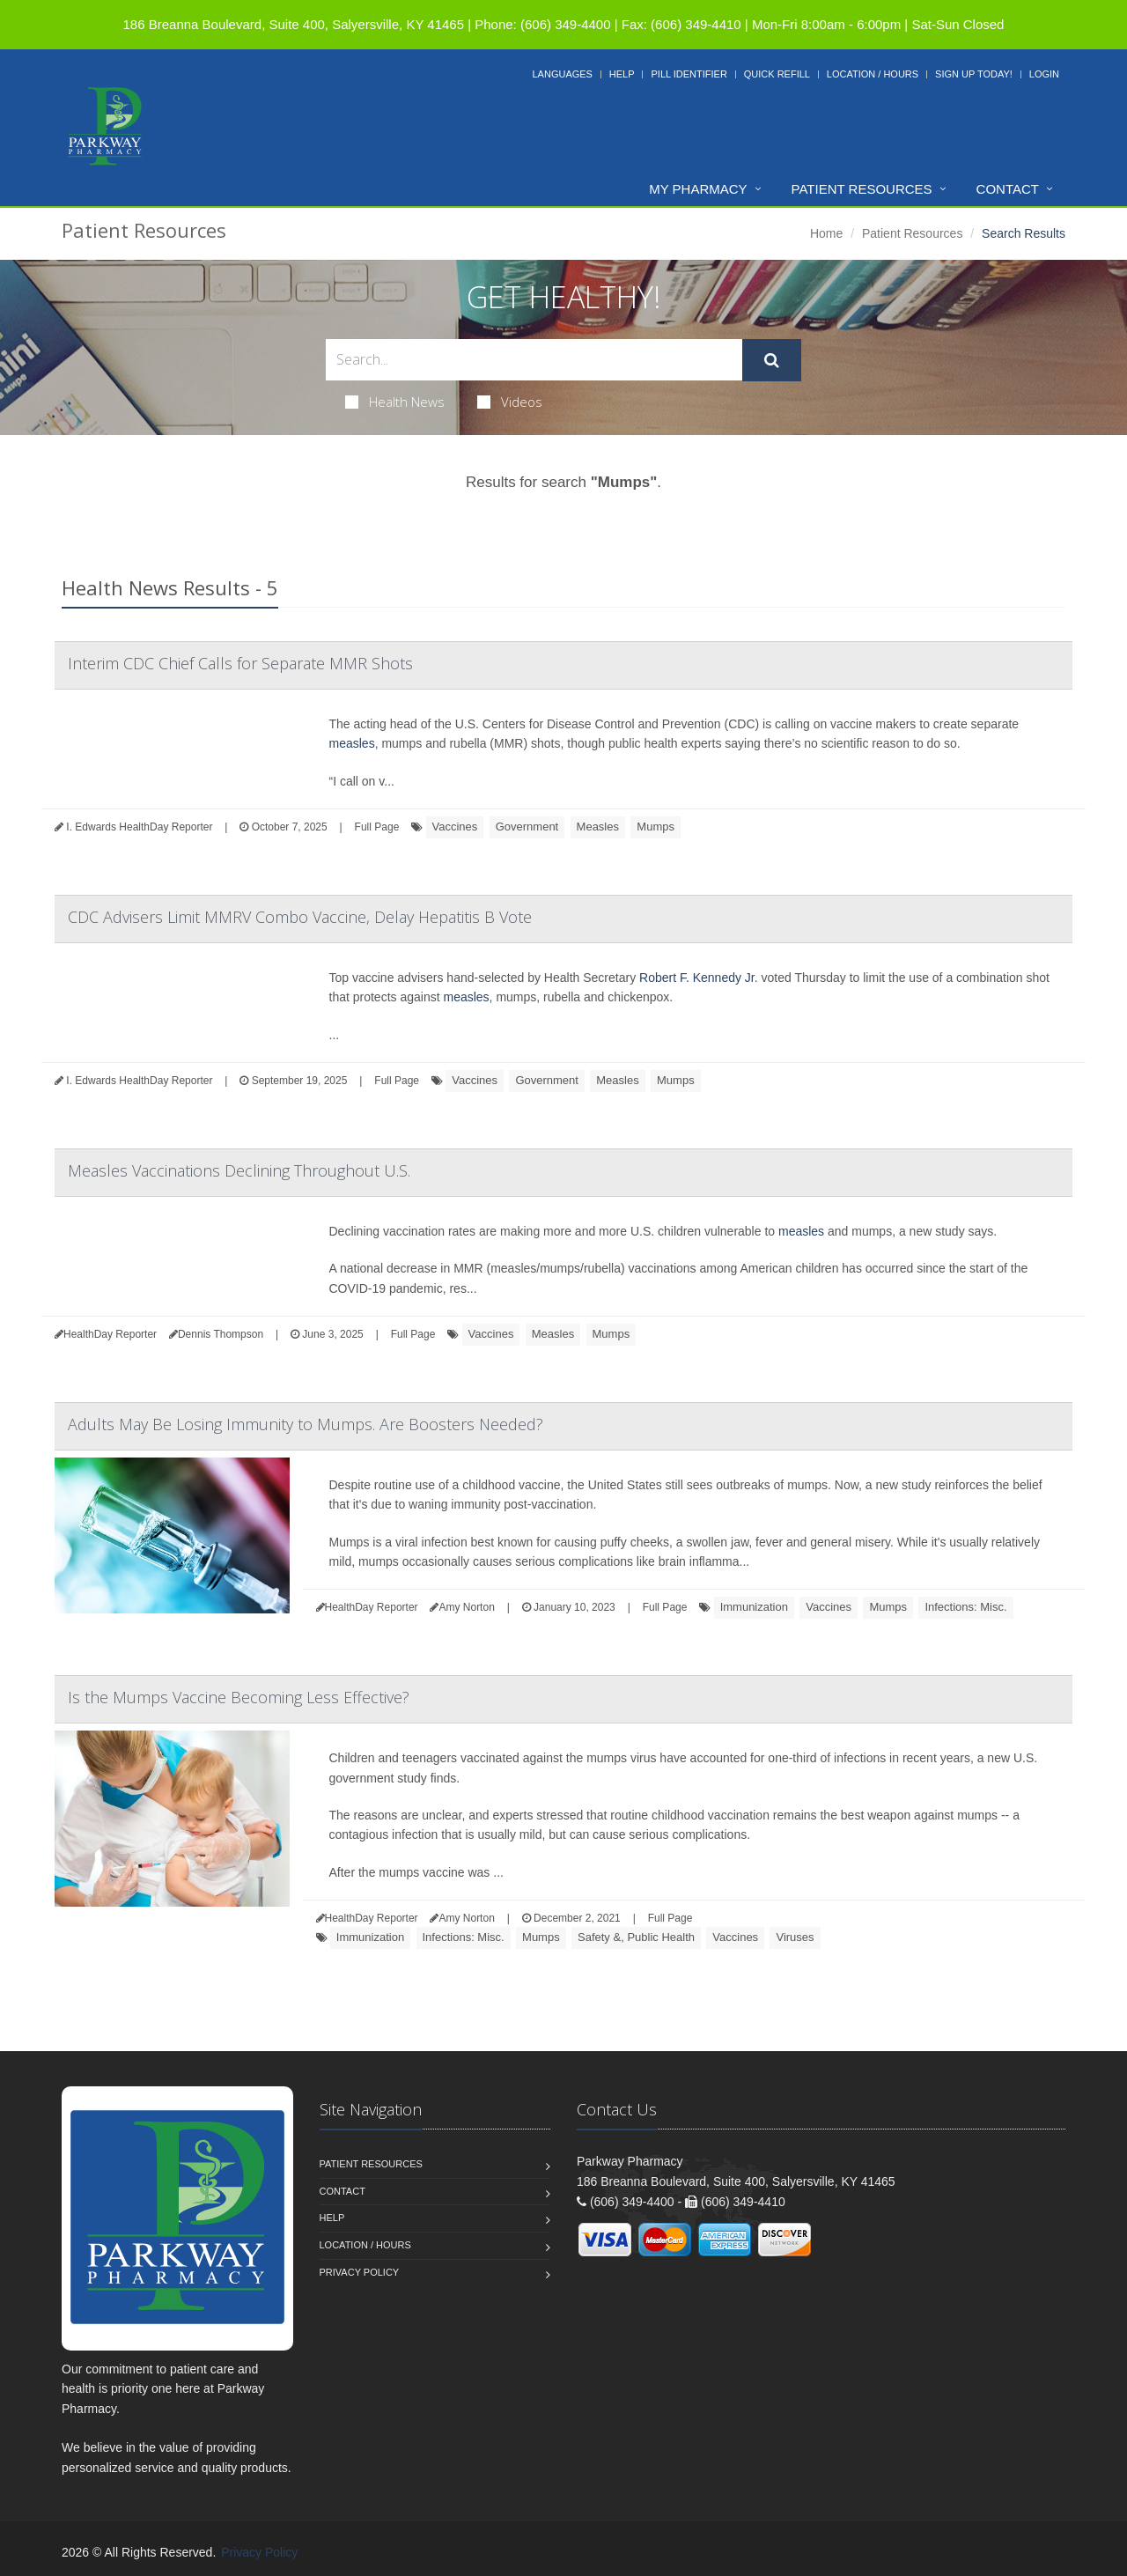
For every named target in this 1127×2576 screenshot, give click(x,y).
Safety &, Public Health (636, 1937)
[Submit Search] (771, 360)
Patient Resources (862, 188)
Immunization (754, 1606)
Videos (509, 401)
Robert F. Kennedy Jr (697, 978)
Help (622, 74)
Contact (1007, 188)
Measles (598, 826)
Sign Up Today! (974, 74)
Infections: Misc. (965, 1606)
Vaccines (455, 826)
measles (352, 743)
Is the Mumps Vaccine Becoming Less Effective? (238, 1697)
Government (527, 826)
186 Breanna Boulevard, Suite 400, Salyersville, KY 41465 (293, 24)
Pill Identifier (688, 74)
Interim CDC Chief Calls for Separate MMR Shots (240, 663)
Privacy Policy (360, 2272)
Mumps (655, 826)
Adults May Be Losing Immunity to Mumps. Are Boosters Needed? (305, 1424)
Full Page (377, 827)
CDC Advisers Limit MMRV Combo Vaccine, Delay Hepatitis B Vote (300, 916)
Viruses (795, 1937)
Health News (395, 401)
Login (1044, 74)
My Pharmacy (698, 188)
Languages (562, 74)
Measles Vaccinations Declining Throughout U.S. (239, 1170)
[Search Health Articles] (534, 359)
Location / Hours (872, 74)
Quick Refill (777, 74)
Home (826, 233)
